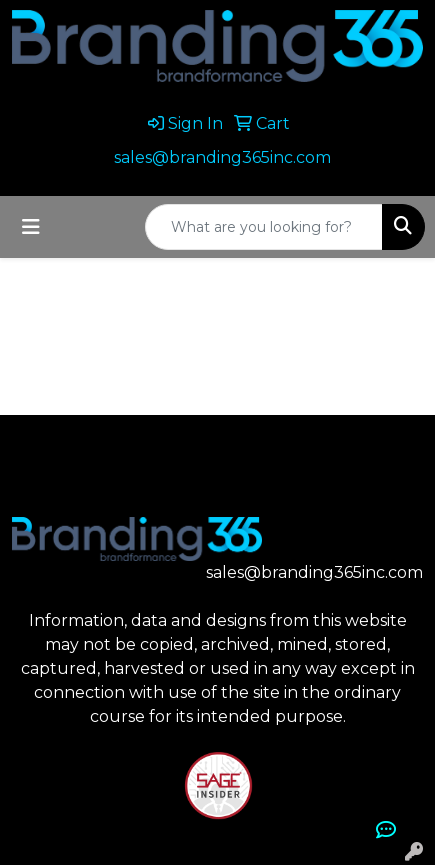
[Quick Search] (264, 227)
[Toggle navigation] (31, 227)
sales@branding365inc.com (222, 157)
